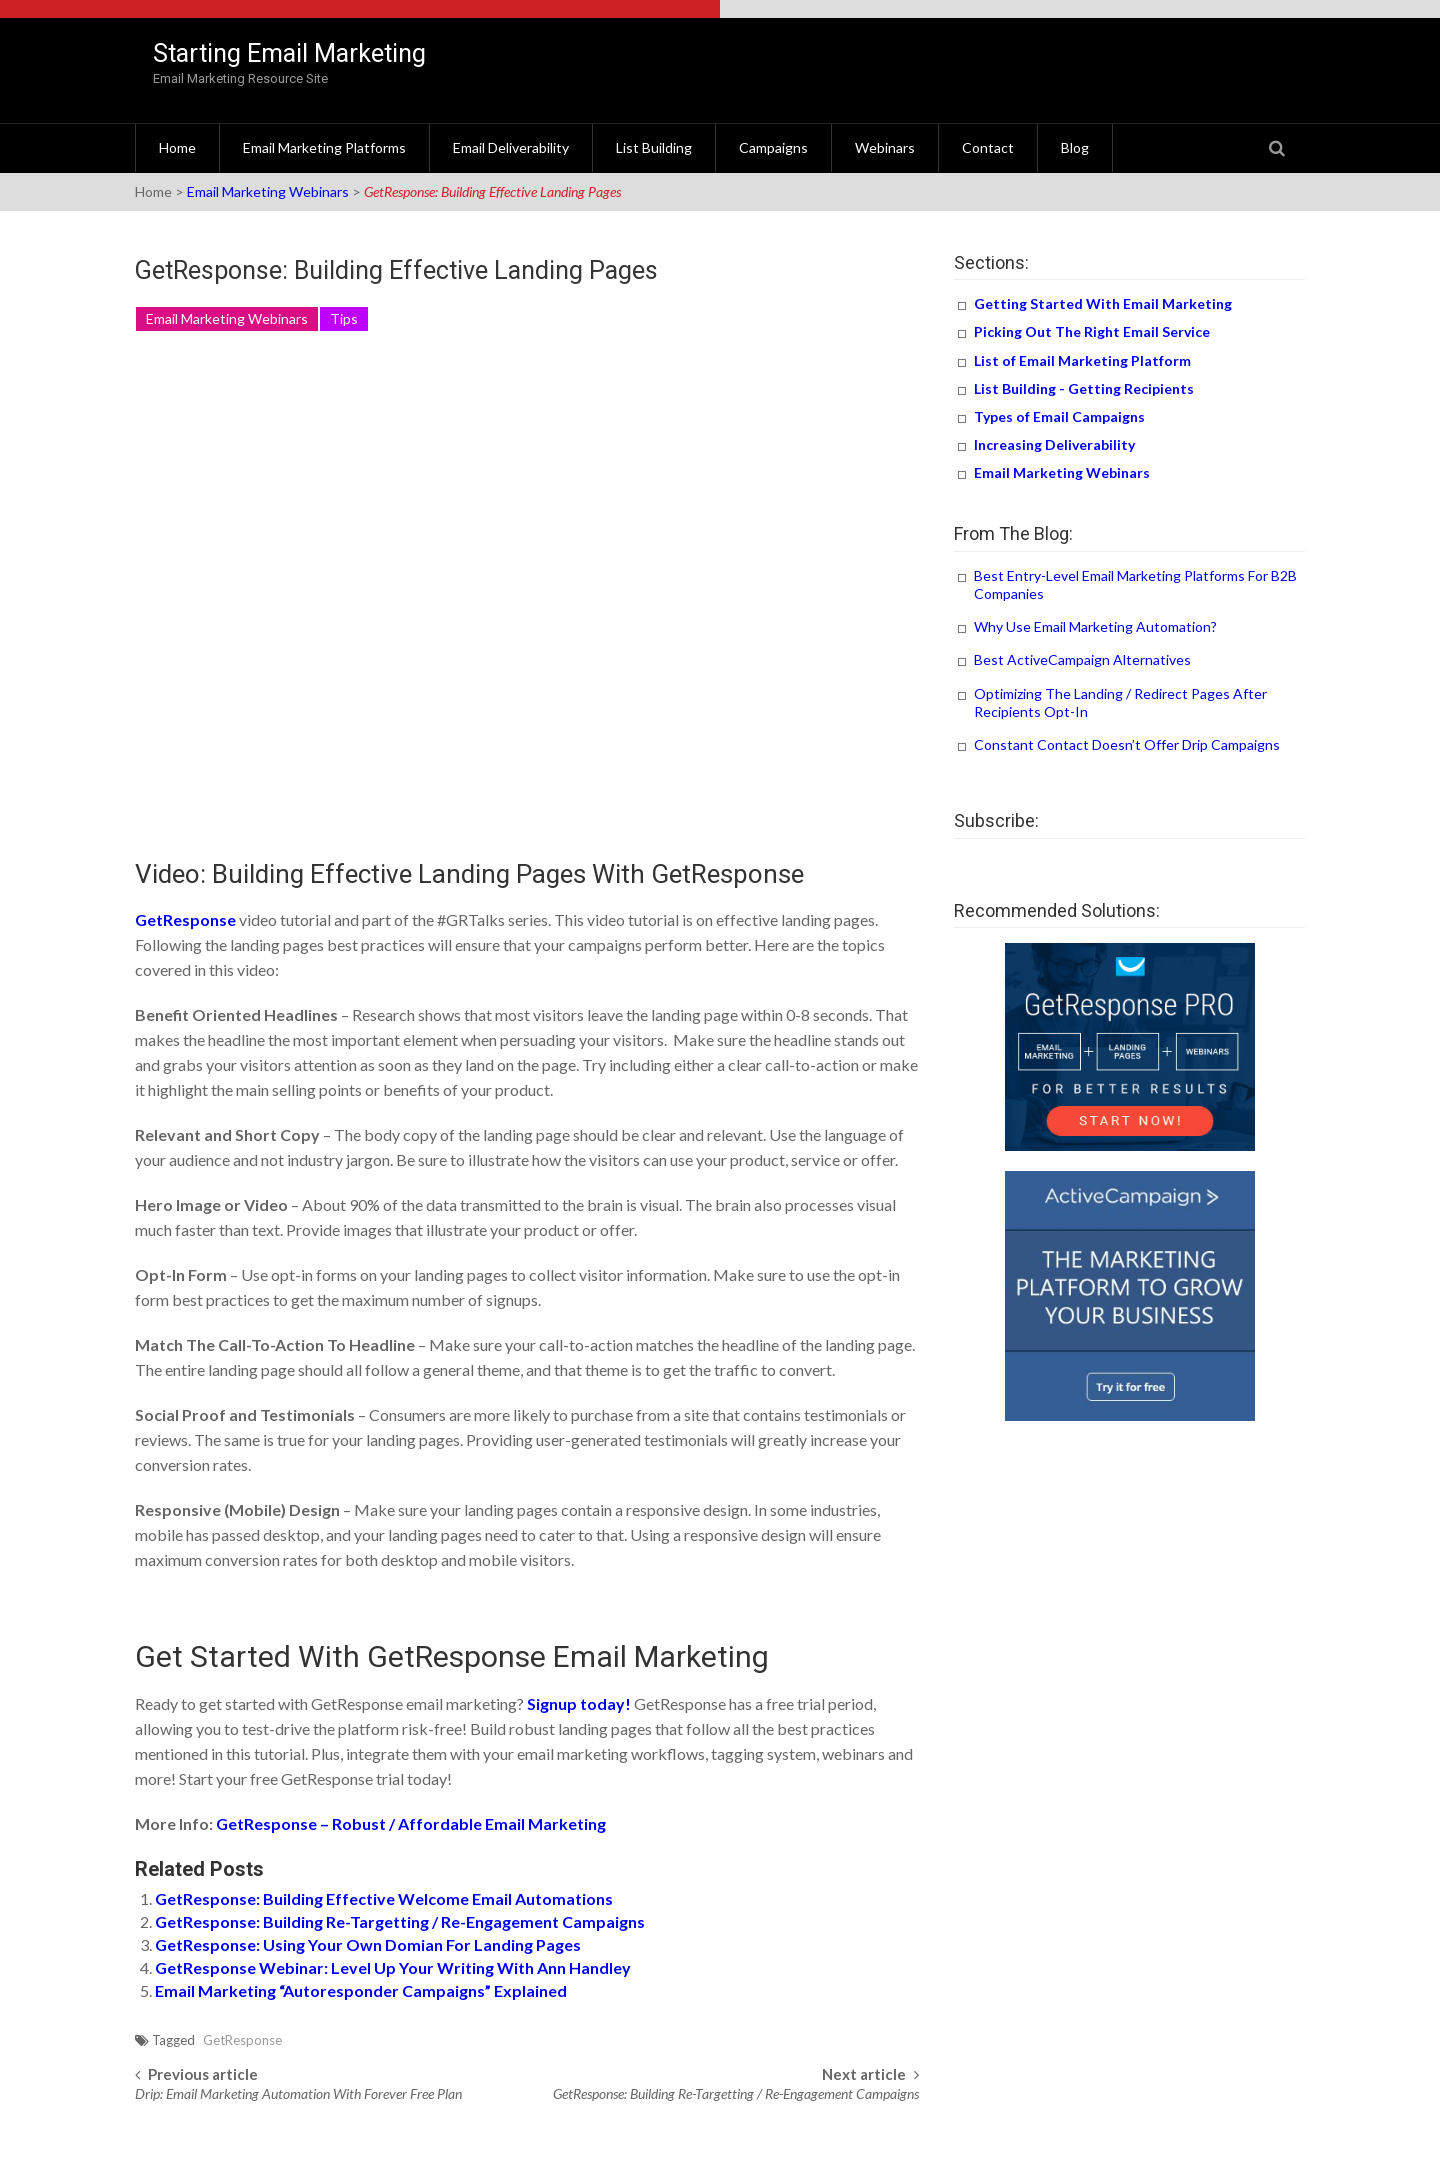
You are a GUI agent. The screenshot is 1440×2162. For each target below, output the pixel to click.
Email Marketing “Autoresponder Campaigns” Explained (361, 1990)
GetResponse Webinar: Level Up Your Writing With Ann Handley (393, 1967)
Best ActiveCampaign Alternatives (1082, 659)
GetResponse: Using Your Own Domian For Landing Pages (368, 1944)
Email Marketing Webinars (268, 191)
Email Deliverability (511, 147)
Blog (1075, 147)
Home (177, 147)
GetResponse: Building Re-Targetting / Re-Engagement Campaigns (400, 1921)
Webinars (885, 147)
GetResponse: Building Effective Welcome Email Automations (384, 1898)
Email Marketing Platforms (324, 147)
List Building (654, 147)
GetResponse (242, 2040)
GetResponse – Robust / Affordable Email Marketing (411, 1823)
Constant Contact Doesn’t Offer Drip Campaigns (1127, 744)
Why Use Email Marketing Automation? (1095, 626)
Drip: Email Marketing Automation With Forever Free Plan (298, 2093)
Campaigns (773, 147)
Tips (344, 318)
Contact (988, 147)
